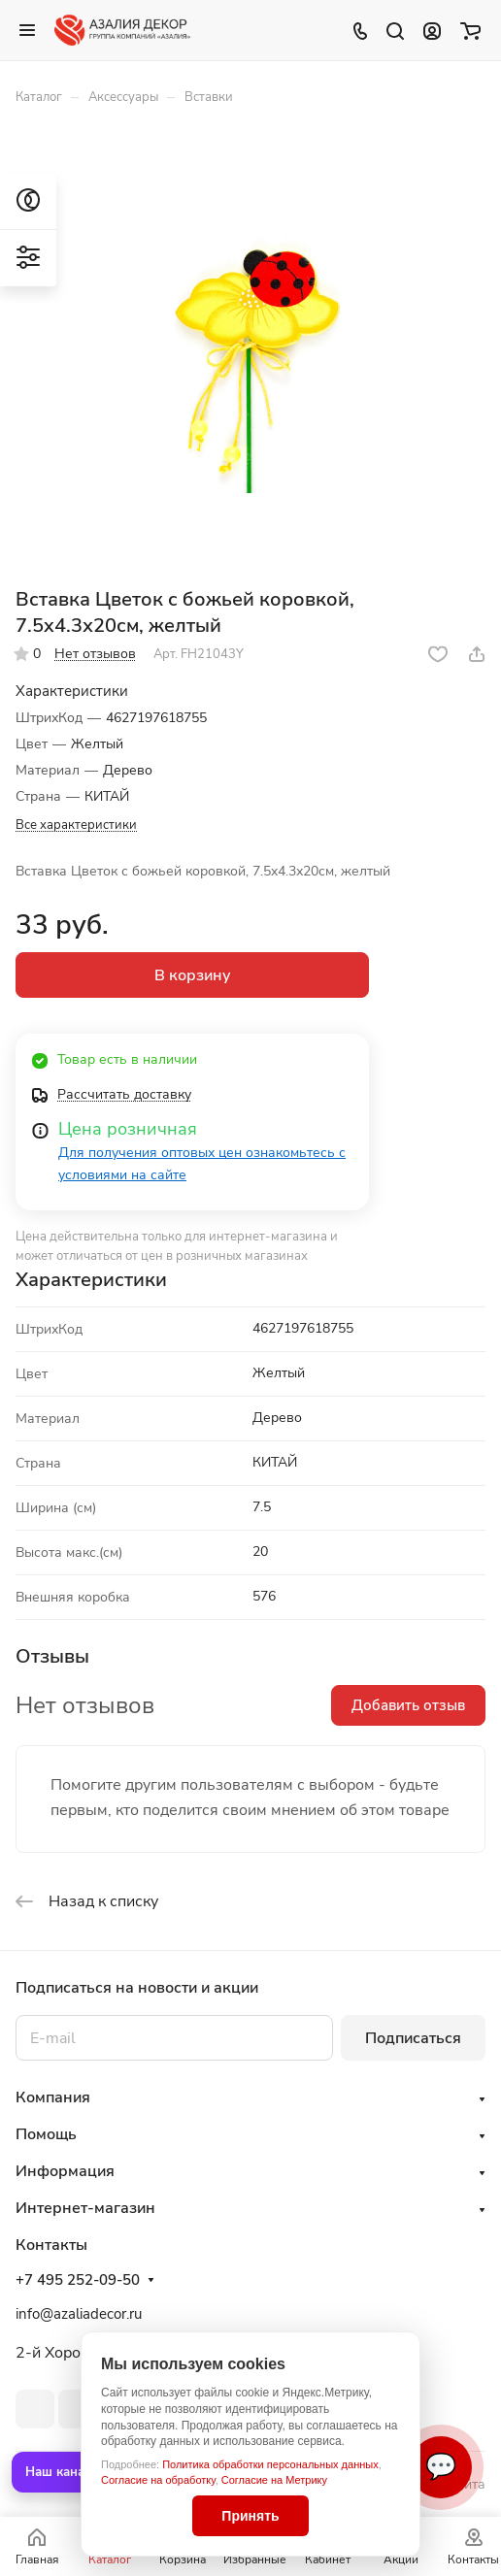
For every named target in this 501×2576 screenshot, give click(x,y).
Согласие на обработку (158, 2480)
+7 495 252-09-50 (78, 2280)
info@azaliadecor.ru (79, 2314)
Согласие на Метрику (274, 2480)
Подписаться (413, 2038)
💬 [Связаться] (440, 2467)
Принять (250, 2516)
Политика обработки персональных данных (270, 2464)
